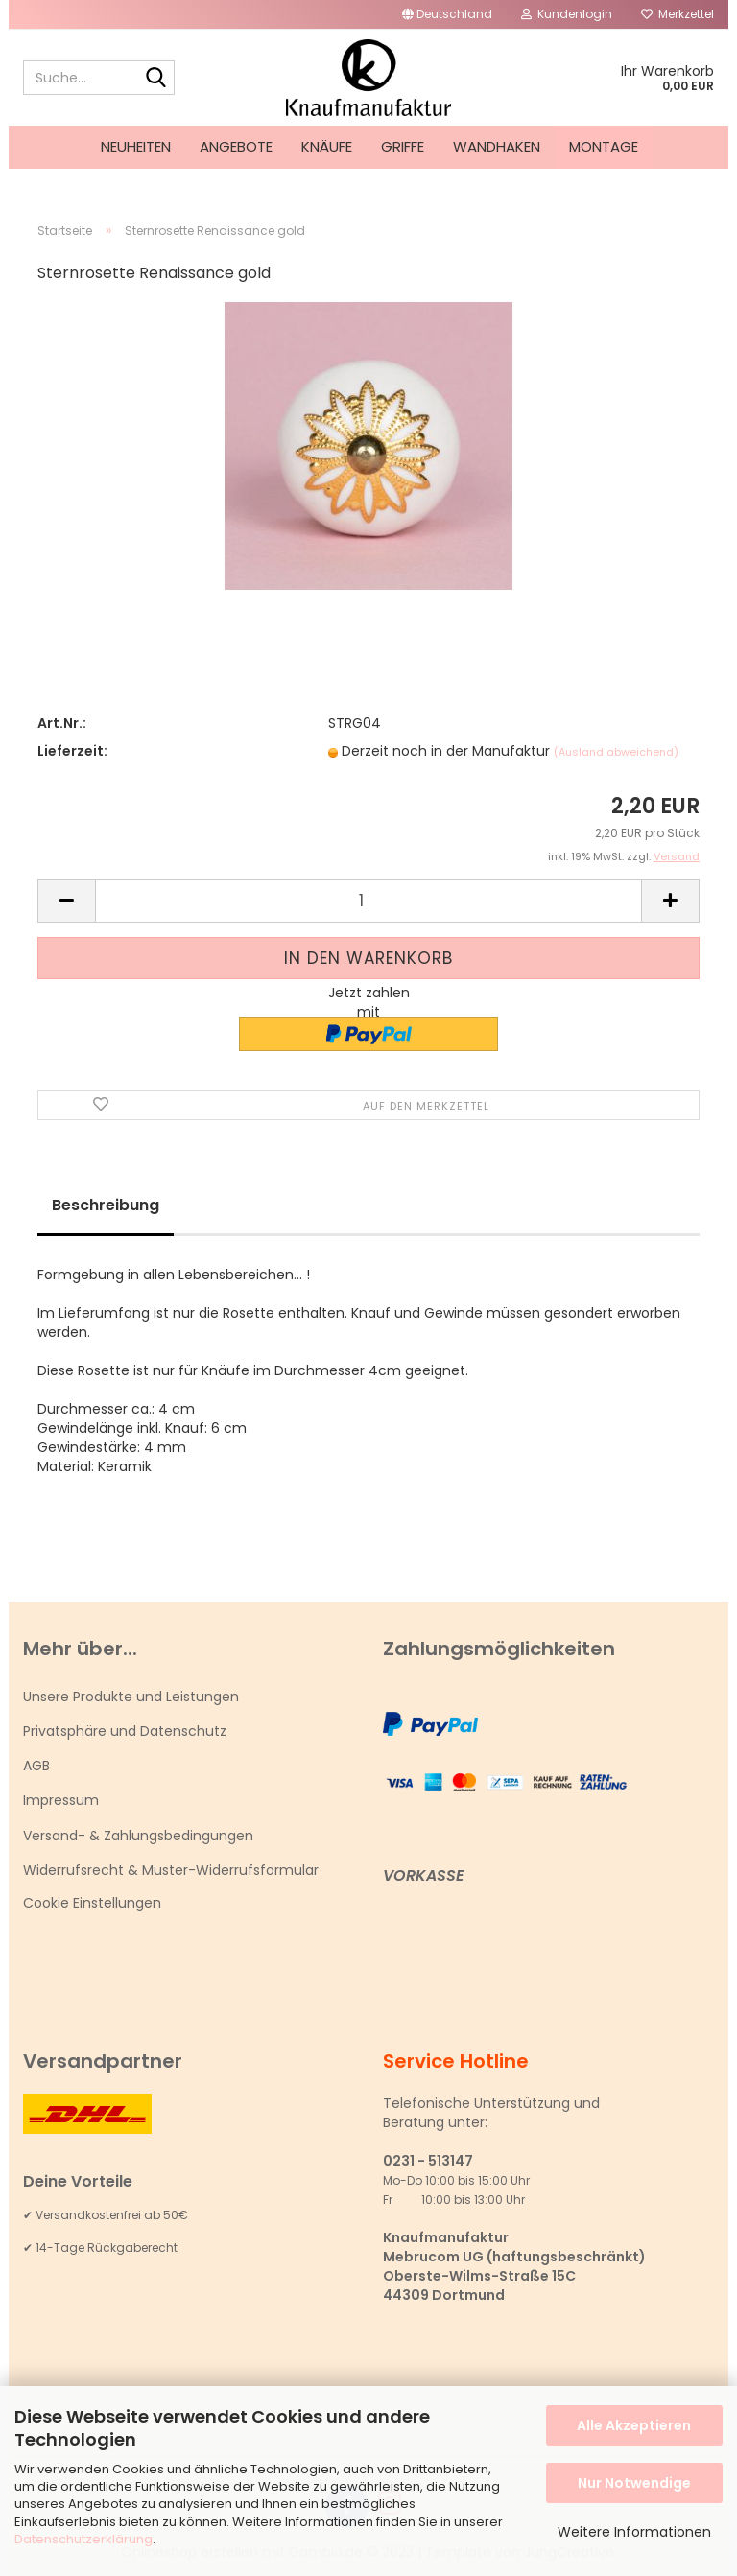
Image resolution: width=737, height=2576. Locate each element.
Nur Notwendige (634, 2483)
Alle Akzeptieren (634, 2425)
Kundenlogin (566, 14)
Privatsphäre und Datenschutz (124, 1731)
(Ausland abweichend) (616, 752)
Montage (603, 146)
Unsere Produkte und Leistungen (131, 1696)
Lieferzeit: (72, 751)
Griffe (402, 146)
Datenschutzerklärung (83, 2539)
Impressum (61, 1800)
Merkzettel (677, 14)
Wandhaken (496, 146)
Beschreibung (105, 1205)
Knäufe (326, 146)
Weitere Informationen (634, 2531)
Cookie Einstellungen (92, 1902)
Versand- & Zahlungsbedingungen (138, 1835)
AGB (36, 1765)
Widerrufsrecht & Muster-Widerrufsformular (171, 1870)
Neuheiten (136, 146)
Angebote (236, 146)
